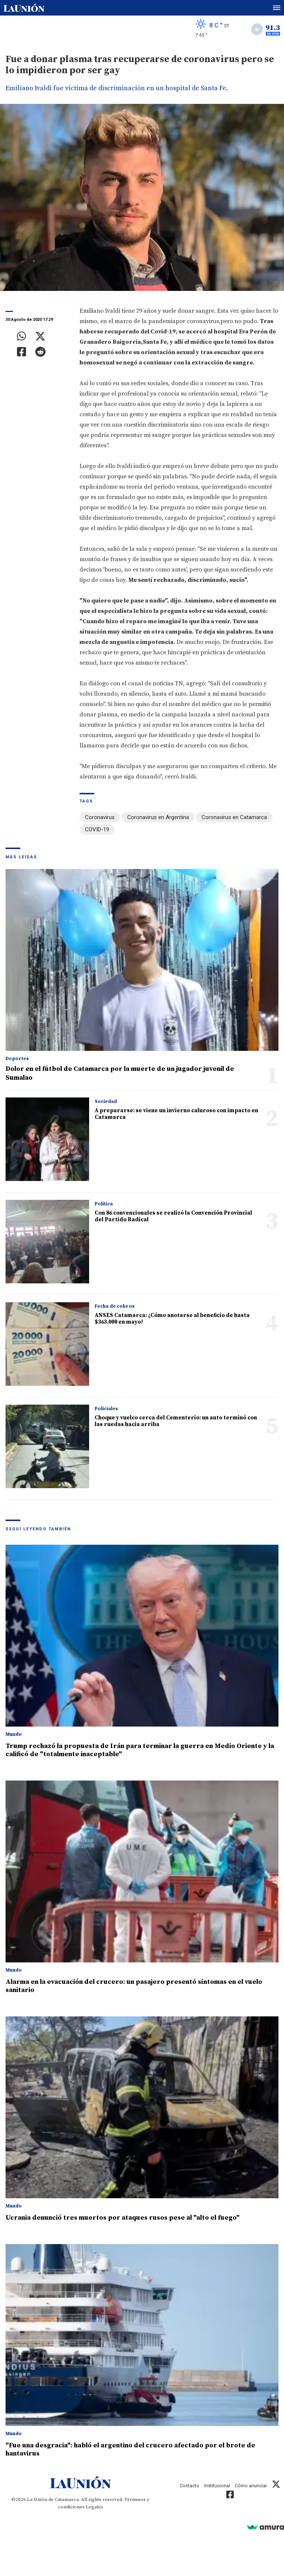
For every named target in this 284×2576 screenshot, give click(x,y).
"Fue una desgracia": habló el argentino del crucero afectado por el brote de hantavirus (130, 2449)
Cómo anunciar (251, 2485)
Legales (94, 2507)
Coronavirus (100, 817)
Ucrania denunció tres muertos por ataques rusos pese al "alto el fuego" (123, 2217)
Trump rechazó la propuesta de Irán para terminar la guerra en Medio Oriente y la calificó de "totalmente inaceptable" (140, 1750)
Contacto (189, 2485)
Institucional (217, 2485)
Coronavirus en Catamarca (234, 817)
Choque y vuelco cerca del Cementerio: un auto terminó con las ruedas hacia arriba (176, 1421)
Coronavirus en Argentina (158, 817)
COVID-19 (97, 829)
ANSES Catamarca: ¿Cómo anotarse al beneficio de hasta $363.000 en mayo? (172, 1319)
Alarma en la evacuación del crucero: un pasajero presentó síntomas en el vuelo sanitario (134, 1986)
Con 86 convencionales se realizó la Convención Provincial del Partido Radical (173, 1216)
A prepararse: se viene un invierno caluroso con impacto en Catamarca (176, 1114)
